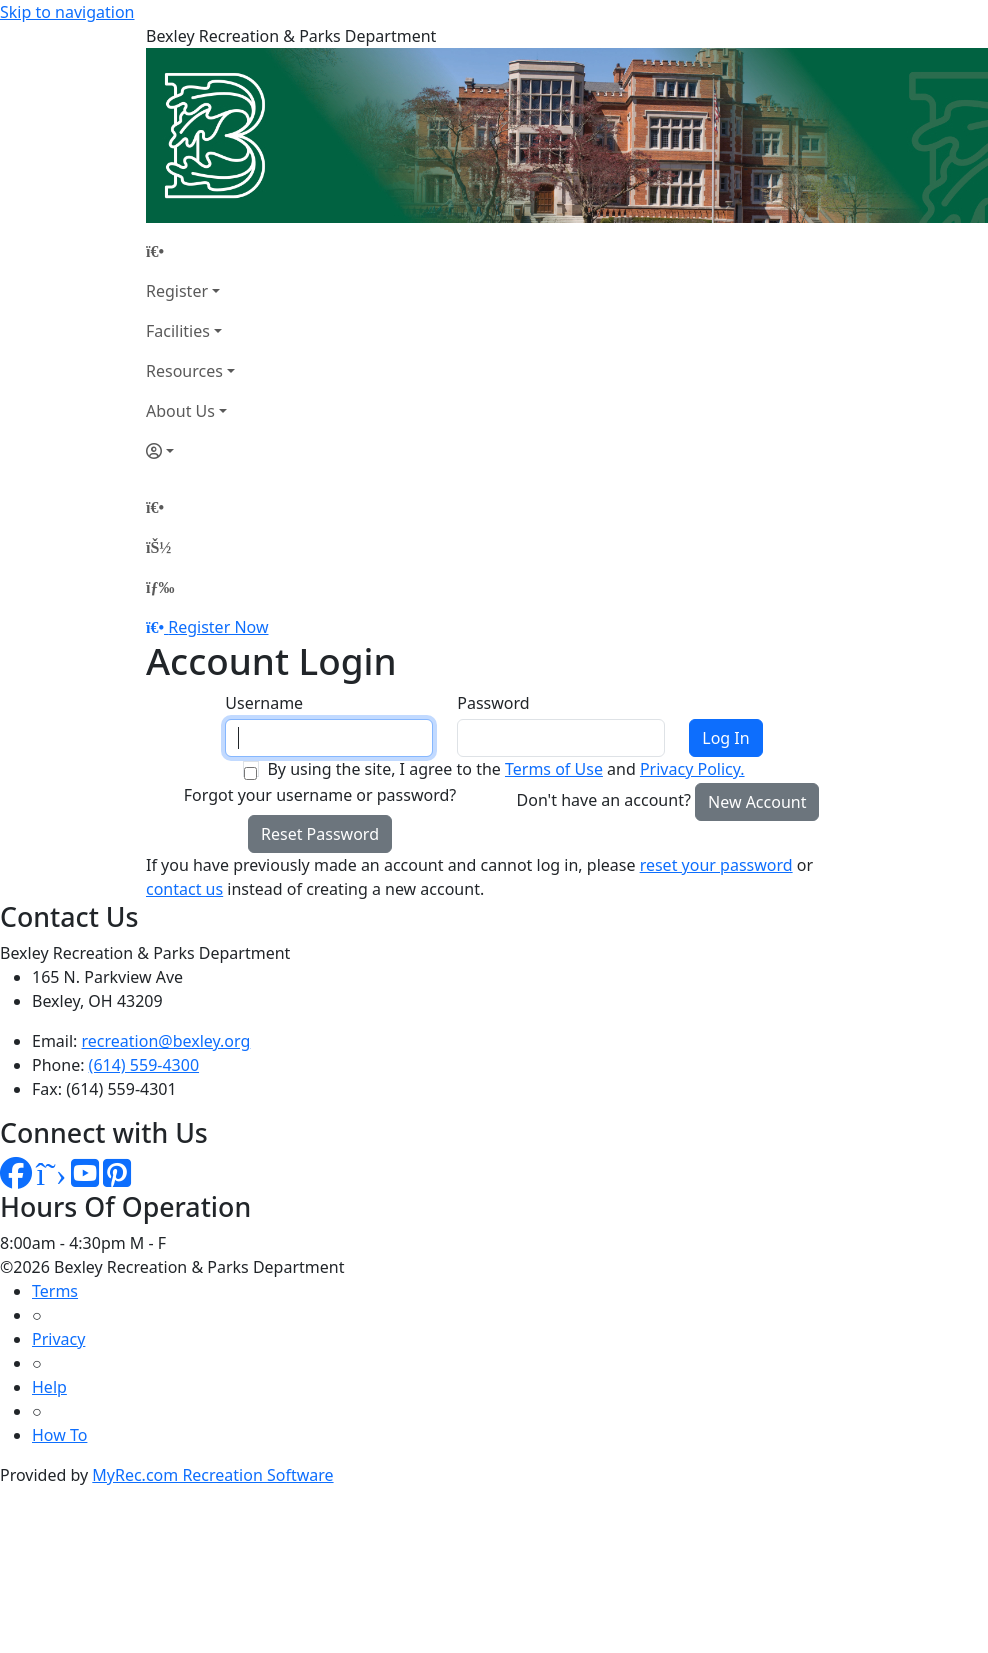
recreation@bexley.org (166, 1041)
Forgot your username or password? (320, 795)
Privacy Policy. (692, 769)
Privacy (58, 1339)
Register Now (218, 627)
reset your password (716, 865)
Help (49, 1387)
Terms (55, 1291)
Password (493, 703)
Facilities (178, 331)
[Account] (190, 451)
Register (177, 291)
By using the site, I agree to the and (505, 769)
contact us (184, 889)
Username (264, 703)
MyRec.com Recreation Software (212, 1475)
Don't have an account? (604, 800)
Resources (184, 371)
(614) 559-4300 (144, 1065)
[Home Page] (190, 251)
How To (59, 1435)
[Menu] (160, 587)
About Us (180, 411)
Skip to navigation (67, 12)
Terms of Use (554, 769)
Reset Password (320, 834)
